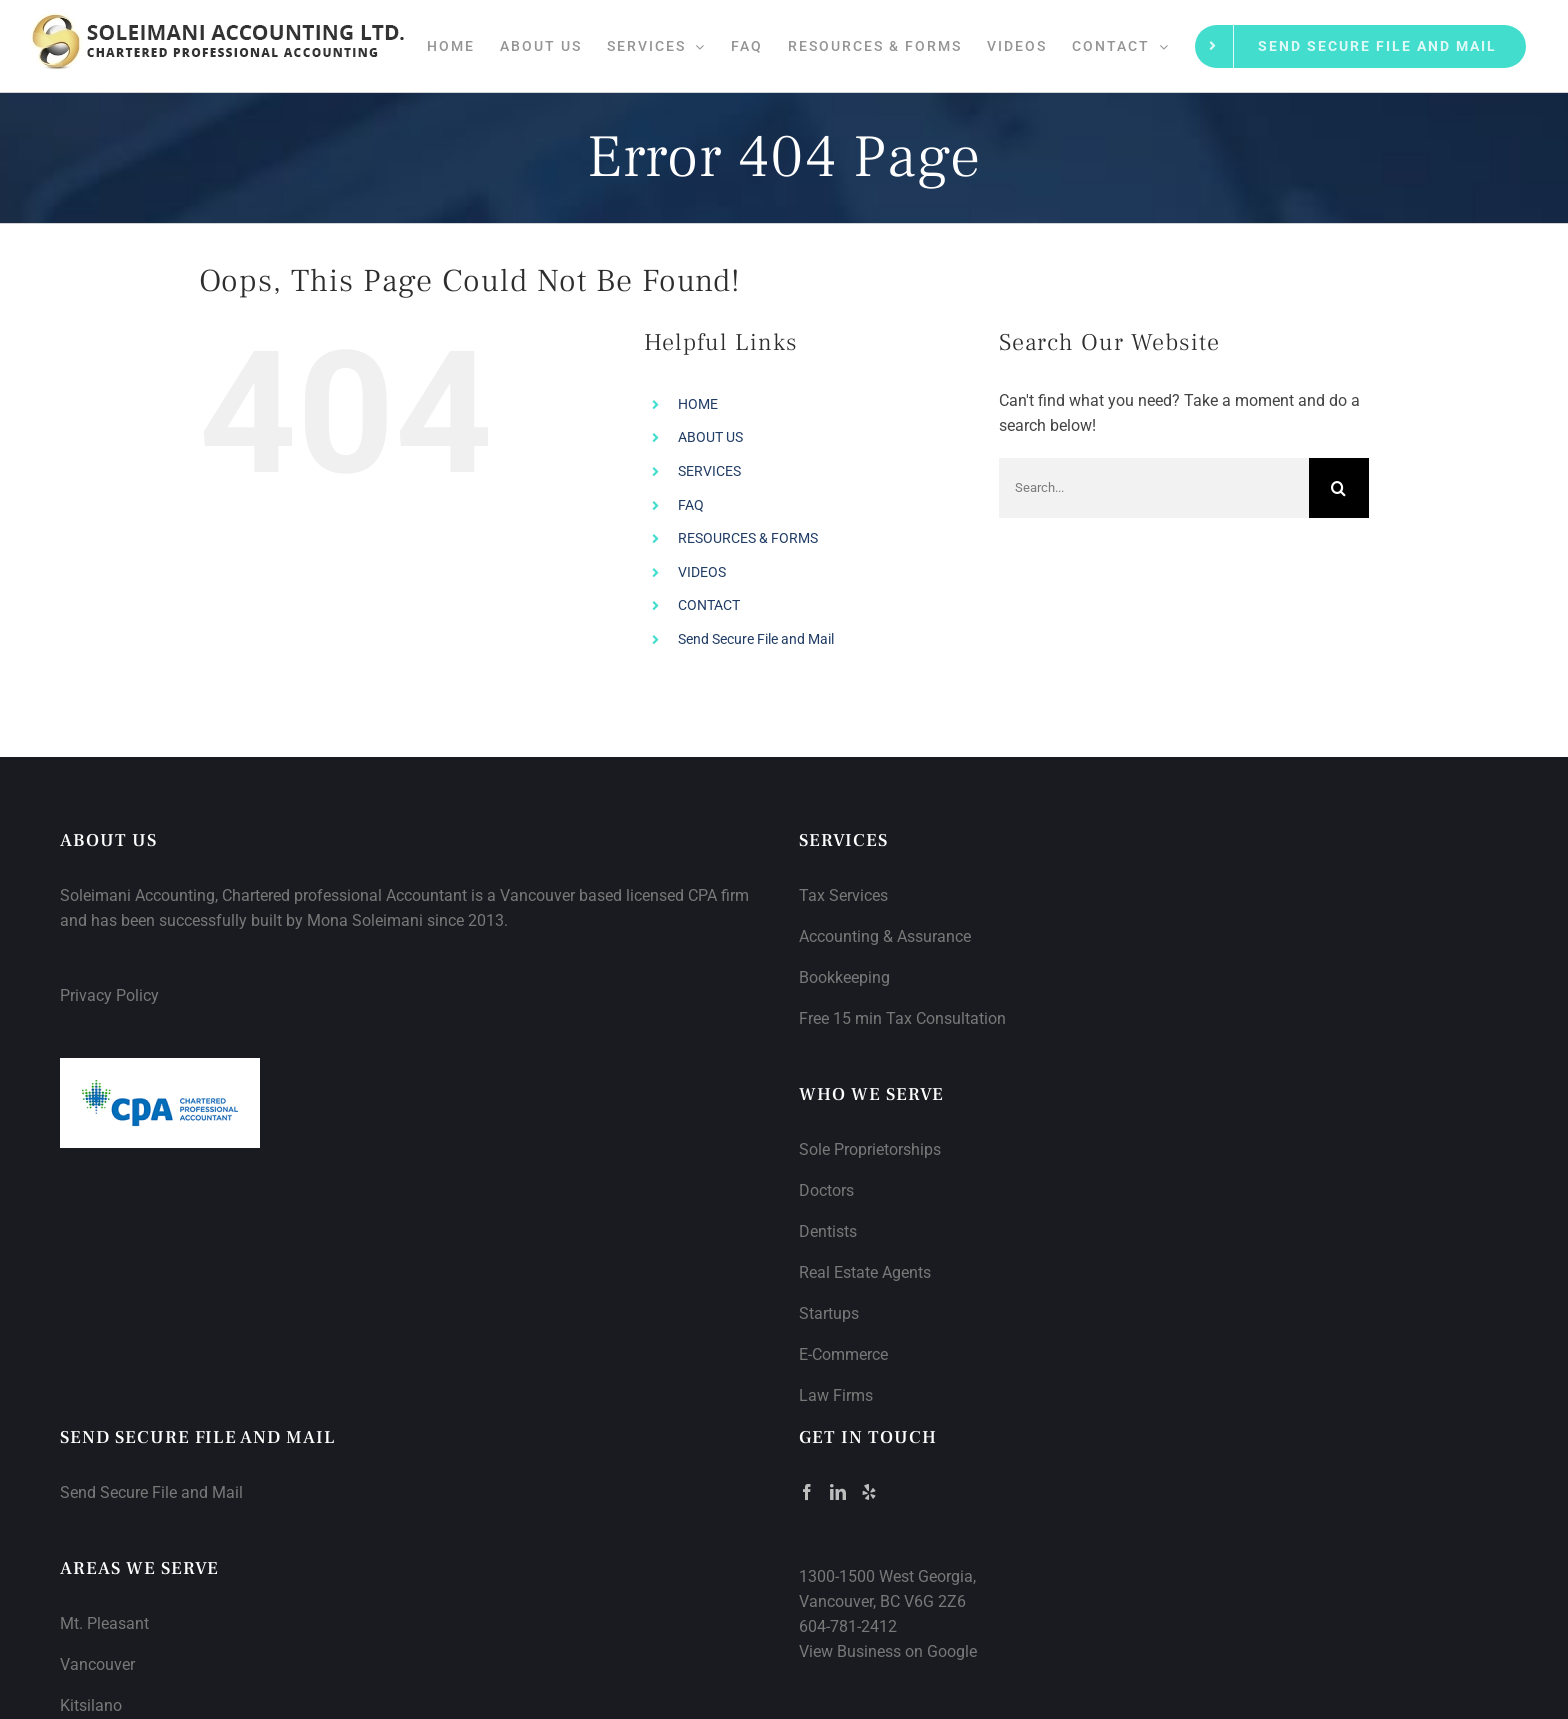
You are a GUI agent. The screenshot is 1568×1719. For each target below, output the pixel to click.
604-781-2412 (848, 1626)
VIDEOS (702, 572)
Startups (829, 1313)
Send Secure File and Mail (756, 639)
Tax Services (843, 895)
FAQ (691, 505)
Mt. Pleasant (104, 1623)
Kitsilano (91, 1705)
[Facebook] (807, 1492)
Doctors (826, 1190)
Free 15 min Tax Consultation (902, 1018)
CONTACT (709, 605)
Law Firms (836, 1395)
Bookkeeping (844, 977)
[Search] (1339, 488)
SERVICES (709, 471)
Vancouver (97, 1664)
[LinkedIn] (838, 1492)
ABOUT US (710, 437)
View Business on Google (888, 1651)
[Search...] (1154, 488)
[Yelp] (869, 1492)
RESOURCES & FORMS (748, 538)
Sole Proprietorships (870, 1149)
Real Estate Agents (865, 1272)
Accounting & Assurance (885, 936)
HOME (698, 404)
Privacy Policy (109, 995)
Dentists (828, 1231)
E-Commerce (843, 1354)
